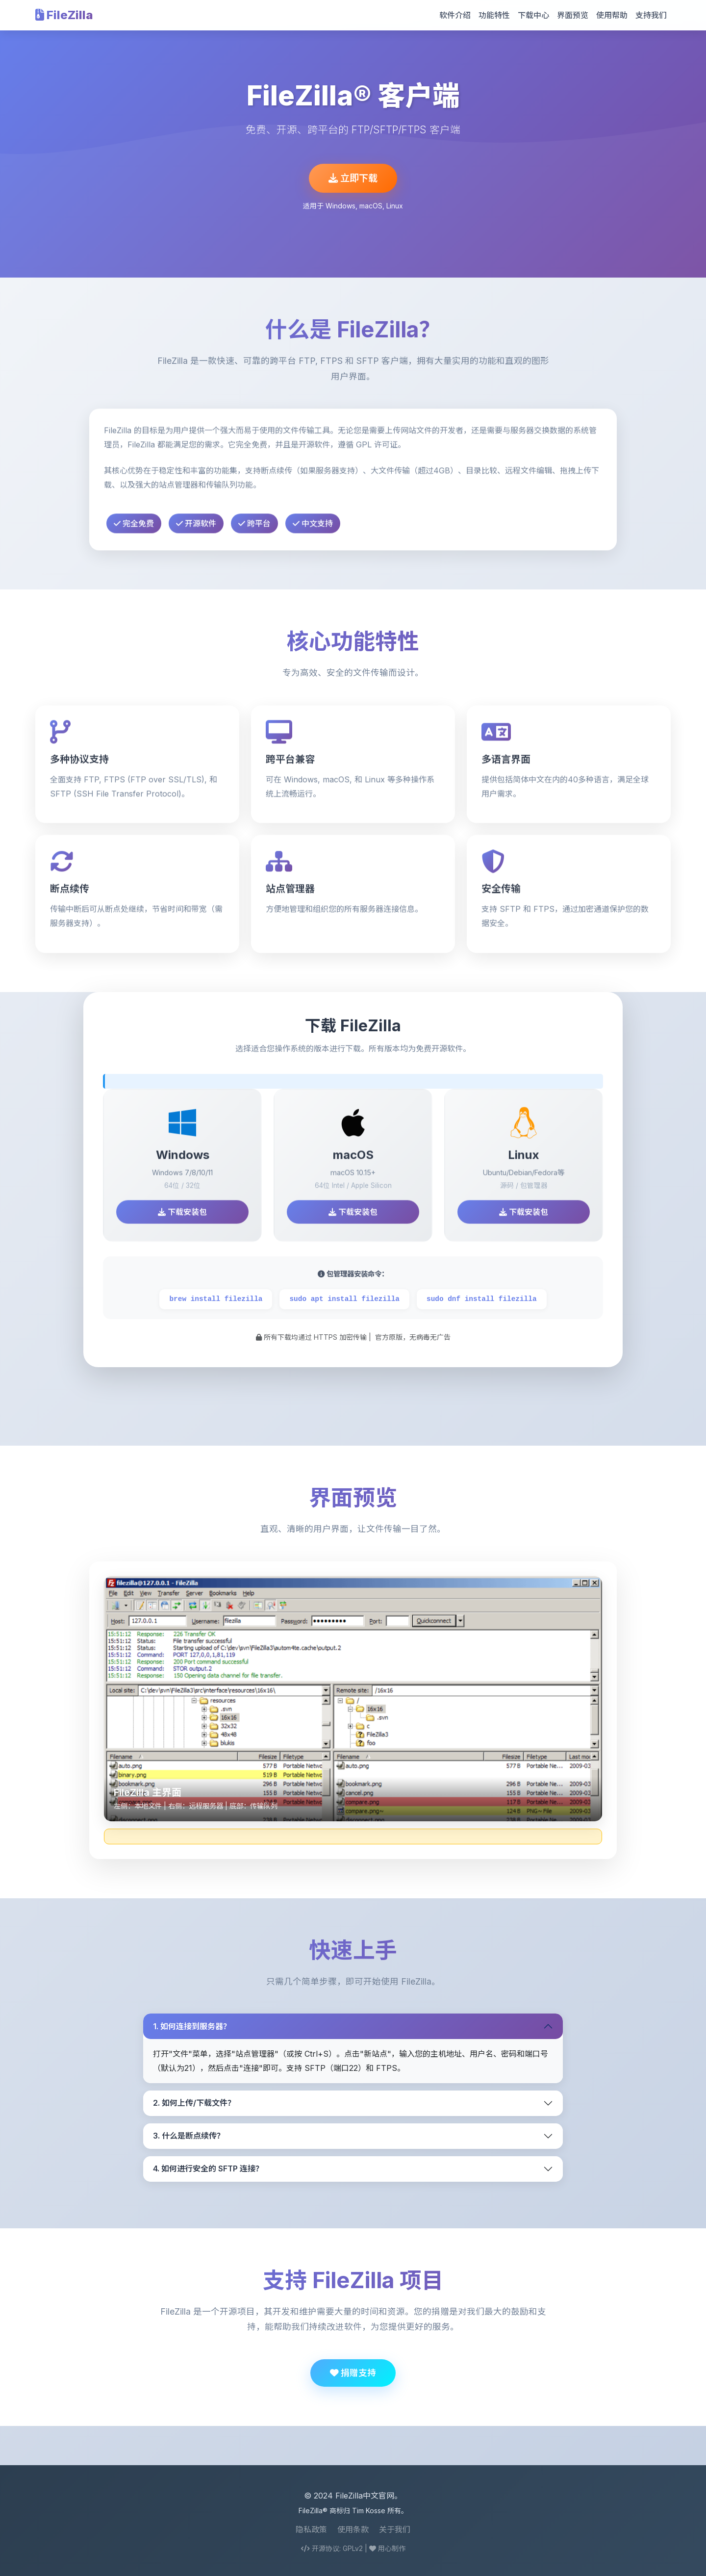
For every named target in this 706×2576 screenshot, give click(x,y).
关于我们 (394, 2529)
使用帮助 (612, 15)
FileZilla (64, 15)
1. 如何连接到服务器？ (192, 2026)
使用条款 (353, 2529)
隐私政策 (311, 2529)
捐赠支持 (353, 2373)
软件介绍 (455, 15)
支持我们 (651, 15)
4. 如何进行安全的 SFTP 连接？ (208, 2168)
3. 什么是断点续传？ (189, 2136)
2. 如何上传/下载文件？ (194, 2103)
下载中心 (533, 15)
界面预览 (572, 15)
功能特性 (494, 15)
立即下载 (353, 178)
